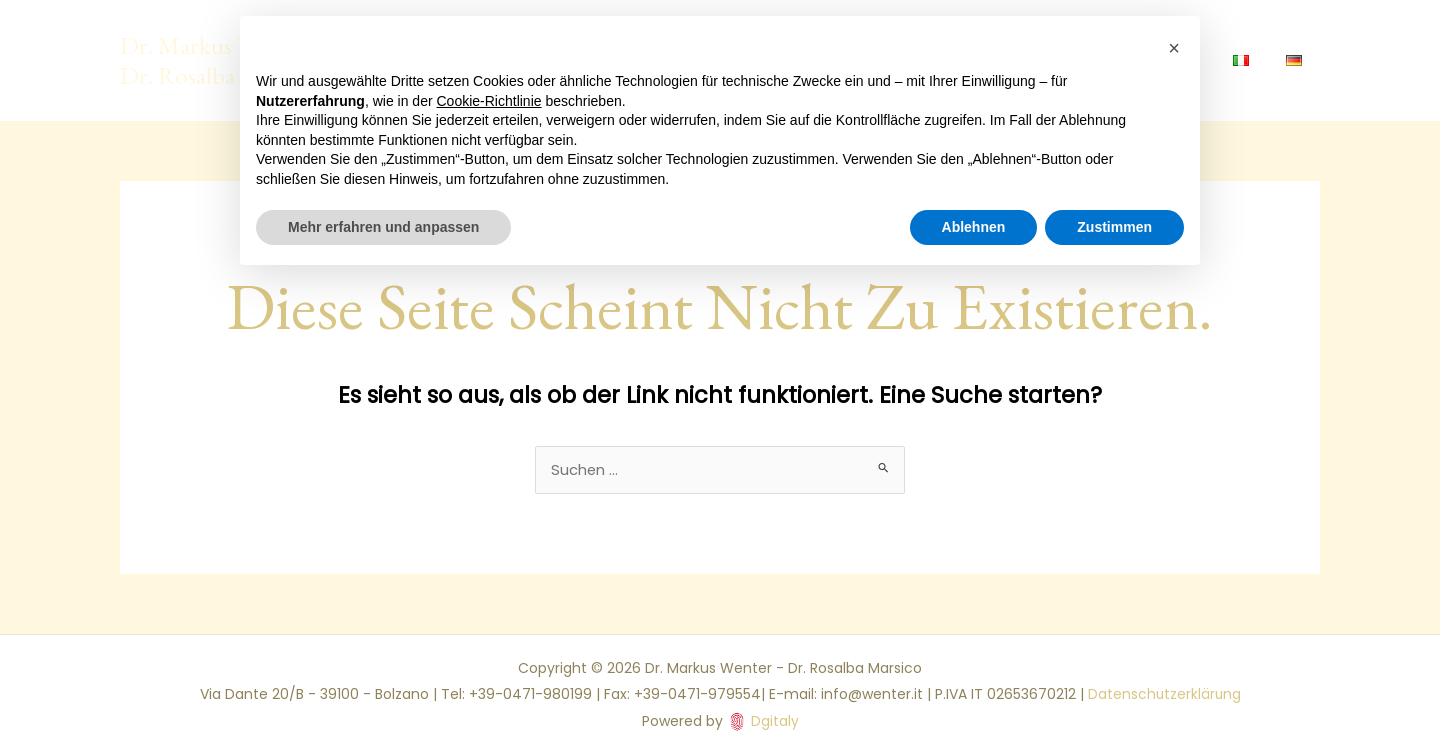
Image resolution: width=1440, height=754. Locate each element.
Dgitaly (775, 721)
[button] (1174, 48)
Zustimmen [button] (1114, 227)
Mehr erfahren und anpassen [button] (383, 227)
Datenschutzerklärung (1164, 695)
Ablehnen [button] (974, 227)
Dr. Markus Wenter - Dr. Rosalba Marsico (220, 60)
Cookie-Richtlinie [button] (489, 101)
